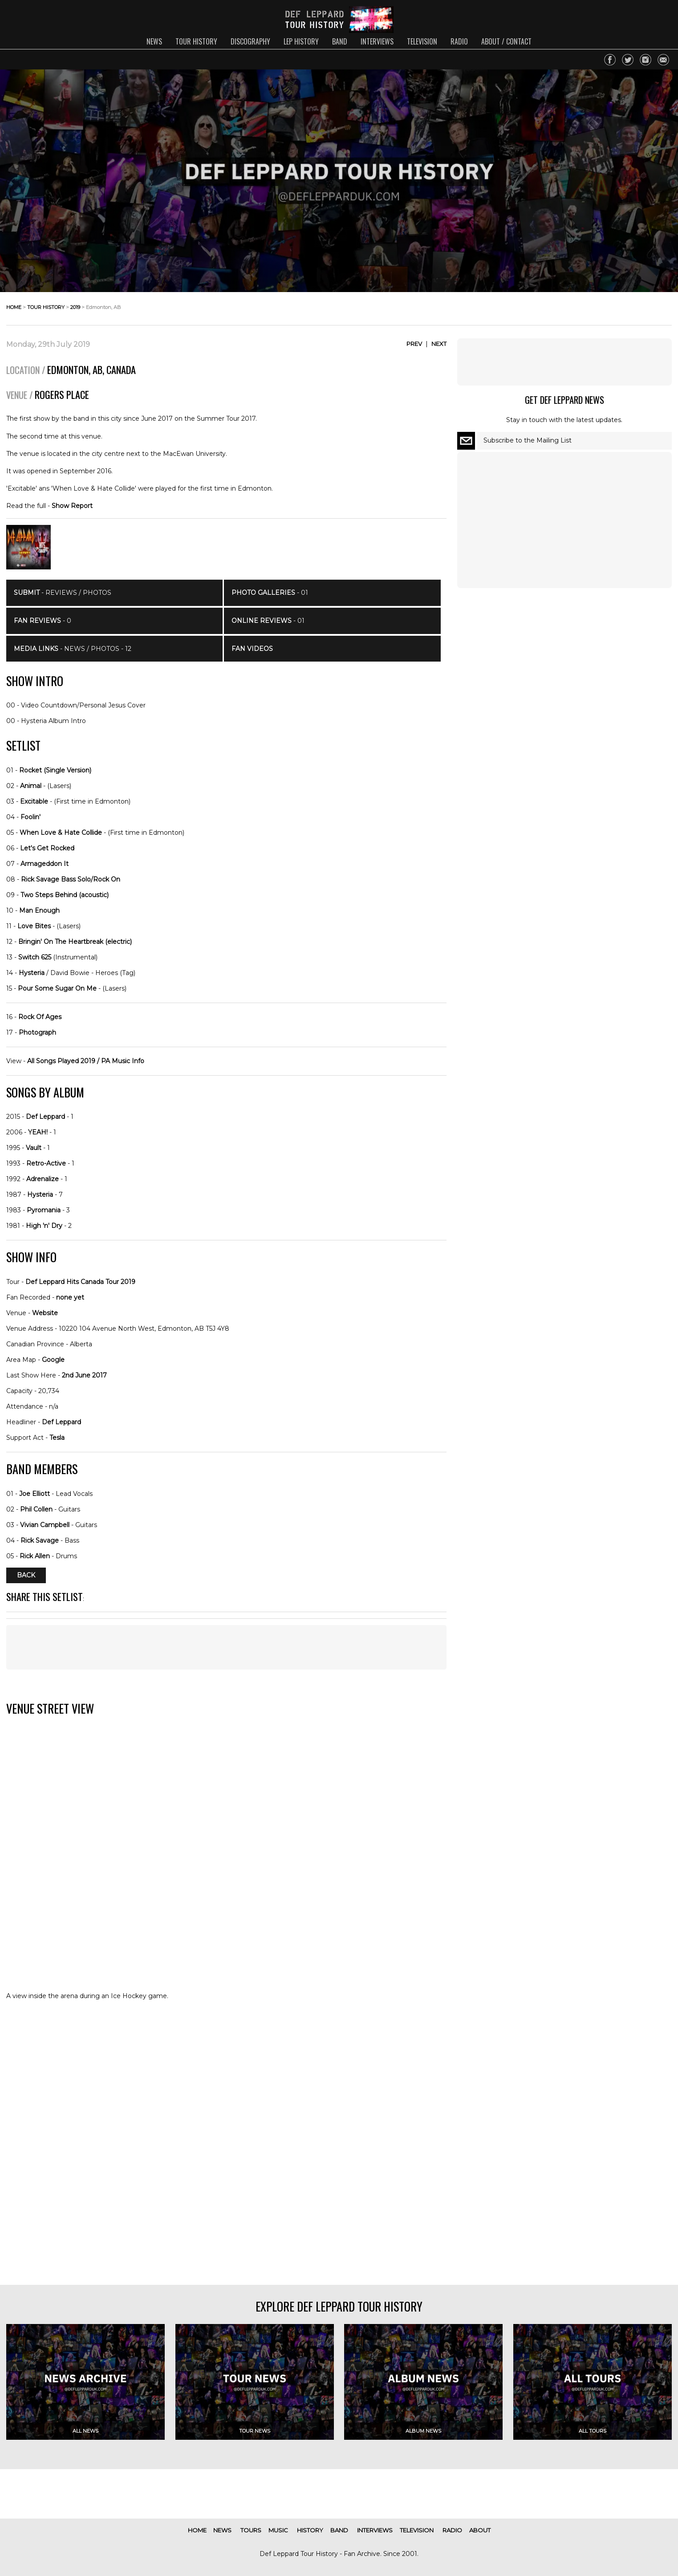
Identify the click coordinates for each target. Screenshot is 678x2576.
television (422, 41)
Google (53, 1360)
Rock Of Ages (39, 1017)
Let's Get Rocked (47, 848)
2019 (75, 307)
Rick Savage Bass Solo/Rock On (70, 879)
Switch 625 (34, 957)
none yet (70, 1297)
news (154, 41)
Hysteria (32, 973)
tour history (196, 41)
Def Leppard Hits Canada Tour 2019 (80, 1282)
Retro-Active (46, 1163)
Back (26, 1576)
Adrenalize (42, 1179)
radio (459, 41)
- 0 (42, 621)
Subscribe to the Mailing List (527, 440)
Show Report (72, 506)
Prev (414, 343)
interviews (377, 41)
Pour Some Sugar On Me (57, 988)
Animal (30, 786)
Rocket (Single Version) (55, 770)
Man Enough (39, 910)
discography (250, 41)
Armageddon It (44, 864)
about (480, 2530)
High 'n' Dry (44, 1226)
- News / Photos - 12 (72, 649)
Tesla (57, 1438)
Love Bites (34, 926)
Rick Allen (35, 1556)
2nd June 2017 (84, 1375)
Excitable (34, 801)
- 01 (269, 593)
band (339, 41)
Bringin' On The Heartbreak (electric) (75, 942)
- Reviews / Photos (62, 593)
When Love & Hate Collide (61, 833)
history (310, 2530)
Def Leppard (45, 1117)
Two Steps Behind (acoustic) (64, 895)
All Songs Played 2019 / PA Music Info (85, 1061)
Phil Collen (36, 1509)
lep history (301, 41)
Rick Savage (39, 1540)
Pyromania (44, 1210)
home (13, 307)
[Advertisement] (226, 1647)
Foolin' (30, 817)
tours (250, 2530)
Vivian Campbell (44, 1525)
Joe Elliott (34, 1494)
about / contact (506, 41)
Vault (33, 1148)
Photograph (37, 1032)
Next (439, 343)
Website (45, 1313)
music (278, 2530)
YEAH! (38, 1132)
